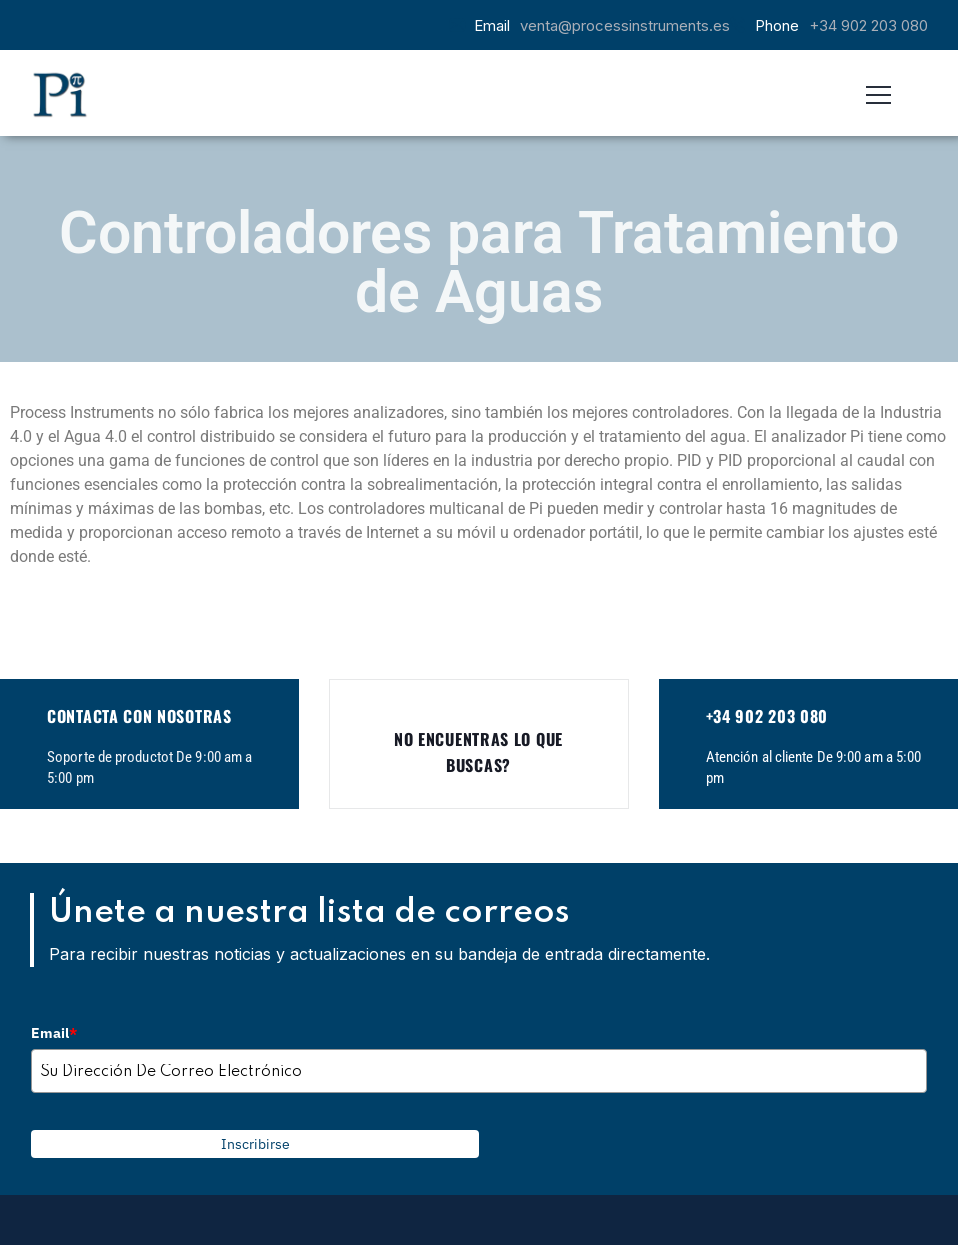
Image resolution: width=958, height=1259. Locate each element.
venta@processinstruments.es (625, 25)
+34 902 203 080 (868, 25)
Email (54, 1033)
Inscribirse (255, 1144)
